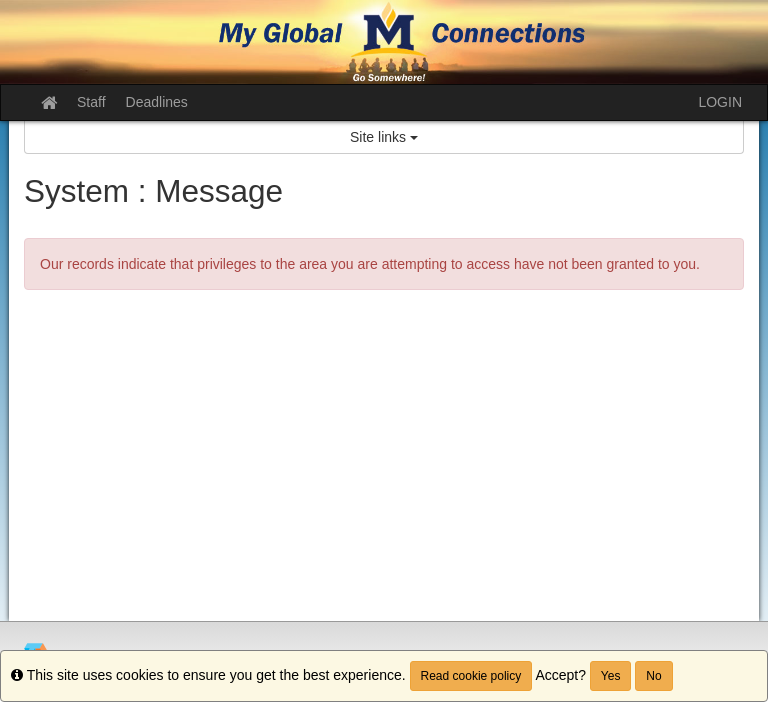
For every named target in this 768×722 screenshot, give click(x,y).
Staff (91, 102)
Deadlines (157, 102)
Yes (611, 676)
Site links (384, 137)
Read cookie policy (471, 676)
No (653, 676)
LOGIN (720, 102)
